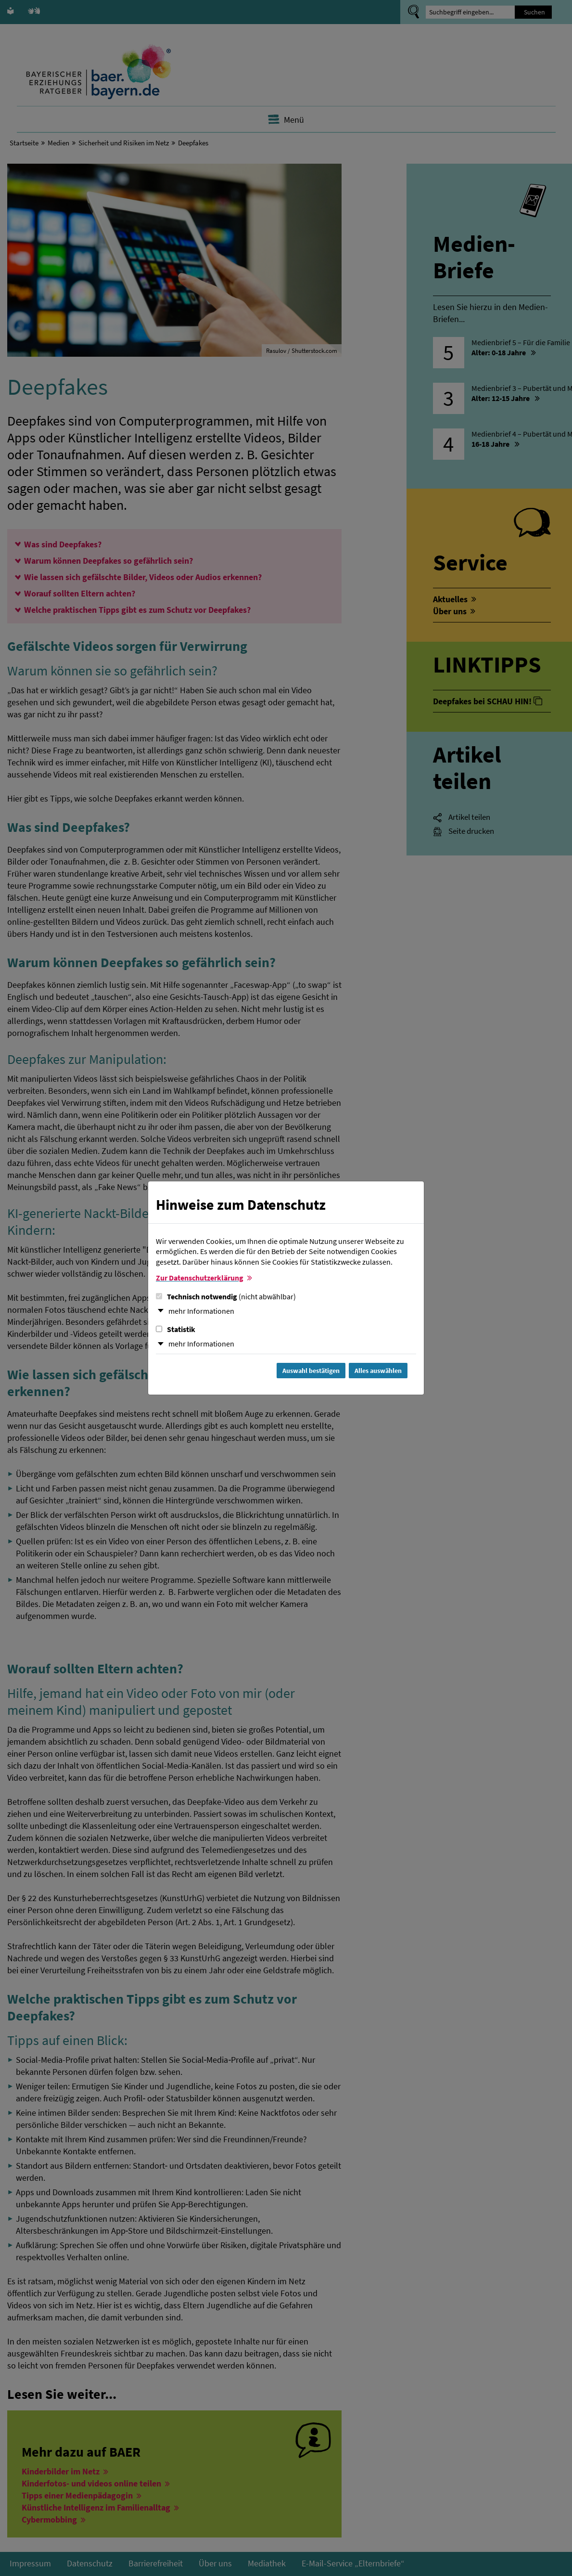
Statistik (175, 1329)
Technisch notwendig (226, 1296)
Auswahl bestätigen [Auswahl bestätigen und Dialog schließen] (311, 1370)
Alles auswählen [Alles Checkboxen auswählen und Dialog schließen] (378, 1370)
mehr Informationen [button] (201, 1311)
